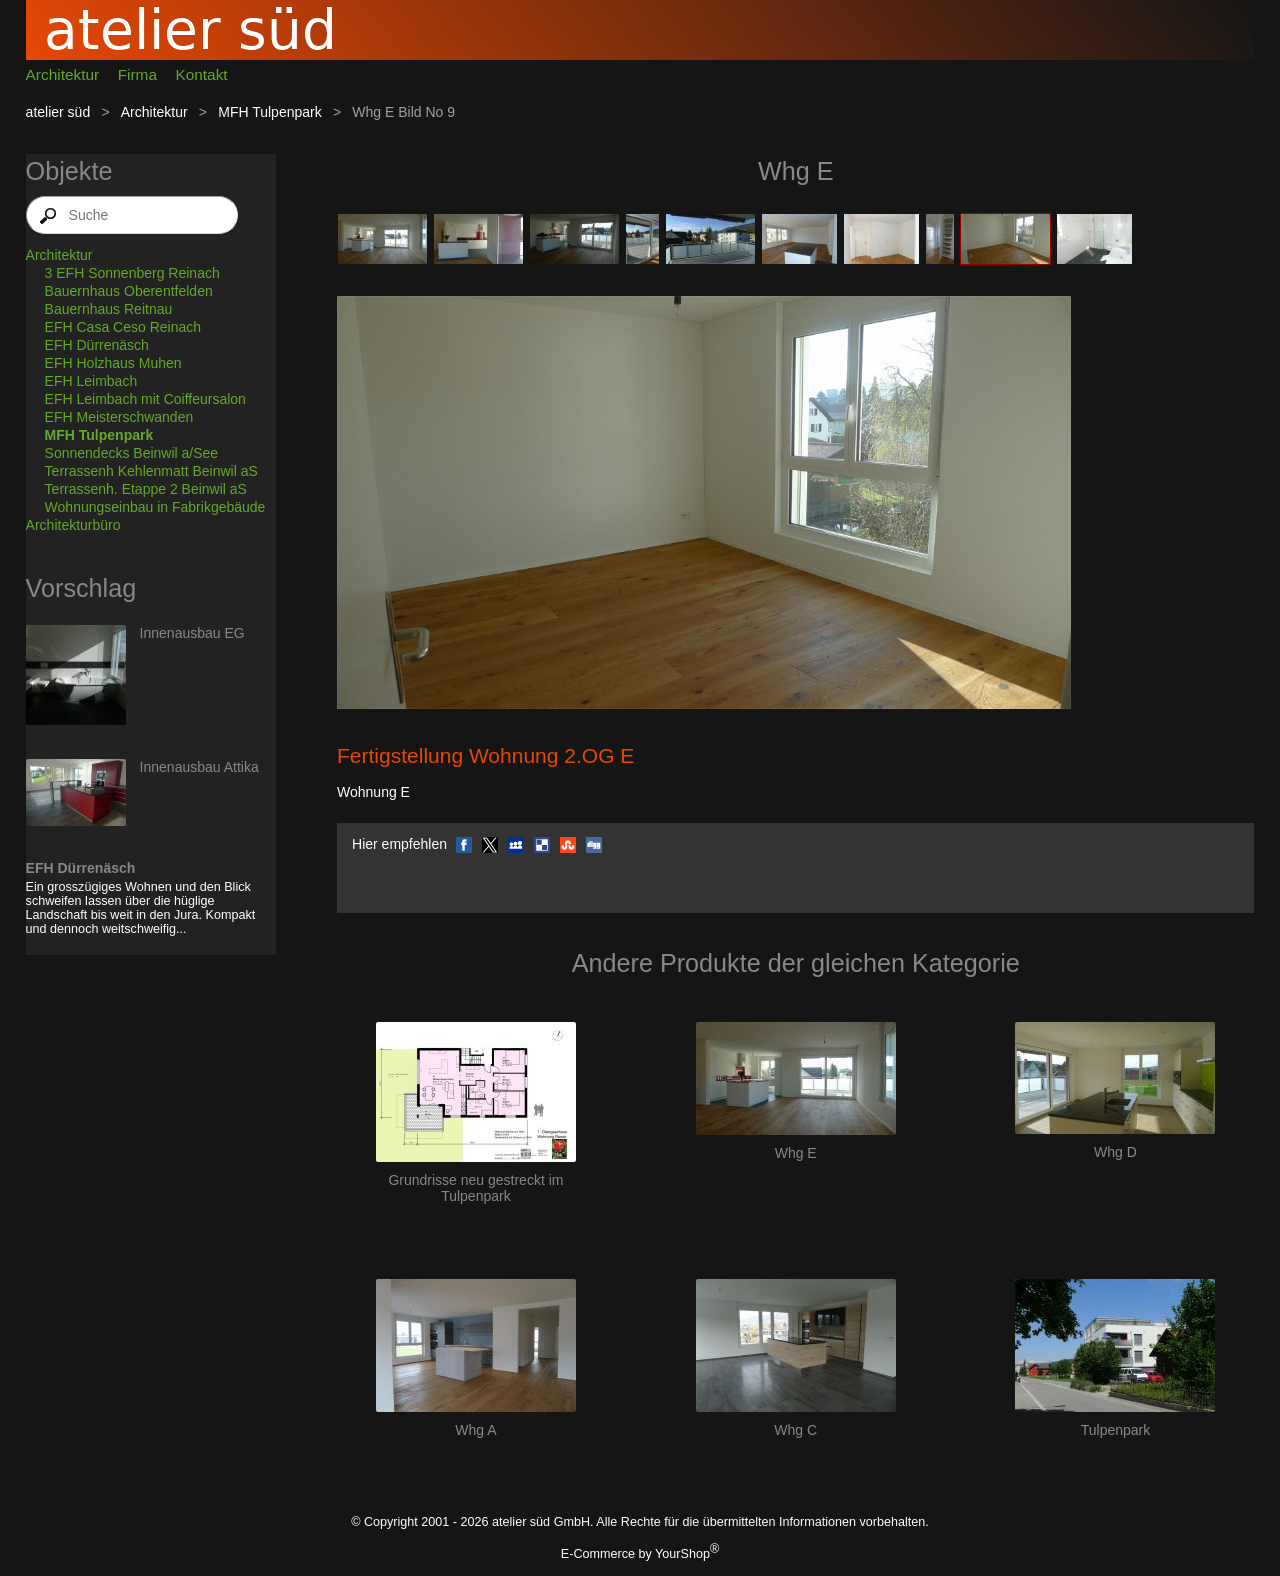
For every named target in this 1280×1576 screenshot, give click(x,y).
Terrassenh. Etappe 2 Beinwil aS (146, 489)
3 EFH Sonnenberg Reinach (132, 273)
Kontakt (201, 74)
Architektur (63, 74)
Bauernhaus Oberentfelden (129, 291)
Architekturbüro (73, 525)
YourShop (682, 1554)
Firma (137, 74)
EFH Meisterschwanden (119, 417)
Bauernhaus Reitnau (109, 309)
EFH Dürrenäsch (97, 345)
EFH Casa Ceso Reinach (123, 327)
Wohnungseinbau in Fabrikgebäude (155, 507)
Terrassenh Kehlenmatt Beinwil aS (151, 471)
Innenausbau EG (192, 633)
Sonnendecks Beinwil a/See (132, 453)
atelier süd (58, 112)
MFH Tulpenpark (269, 112)
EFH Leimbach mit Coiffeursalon (145, 399)
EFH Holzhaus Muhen (113, 363)
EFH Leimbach (91, 381)
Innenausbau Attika (199, 767)
